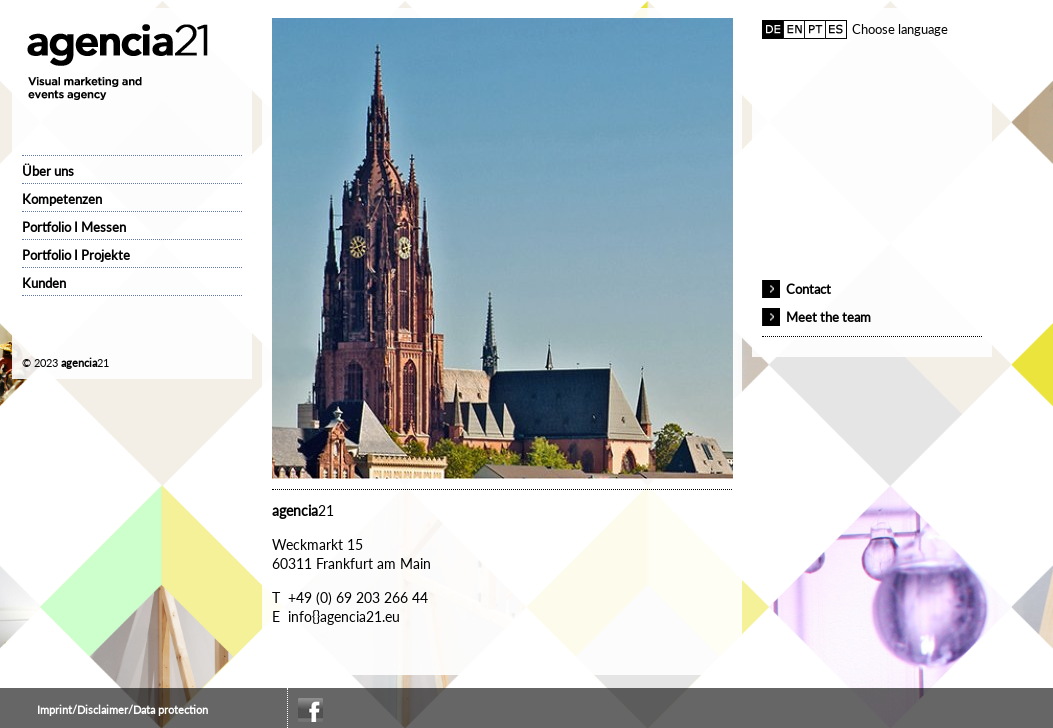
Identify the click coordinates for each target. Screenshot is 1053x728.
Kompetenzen (62, 199)
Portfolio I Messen (74, 227)
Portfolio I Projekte (76, 255)
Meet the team (828, 317)
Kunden (44, 283)
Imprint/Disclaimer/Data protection (122, 709)
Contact (808, 289)
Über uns (48, 171)
